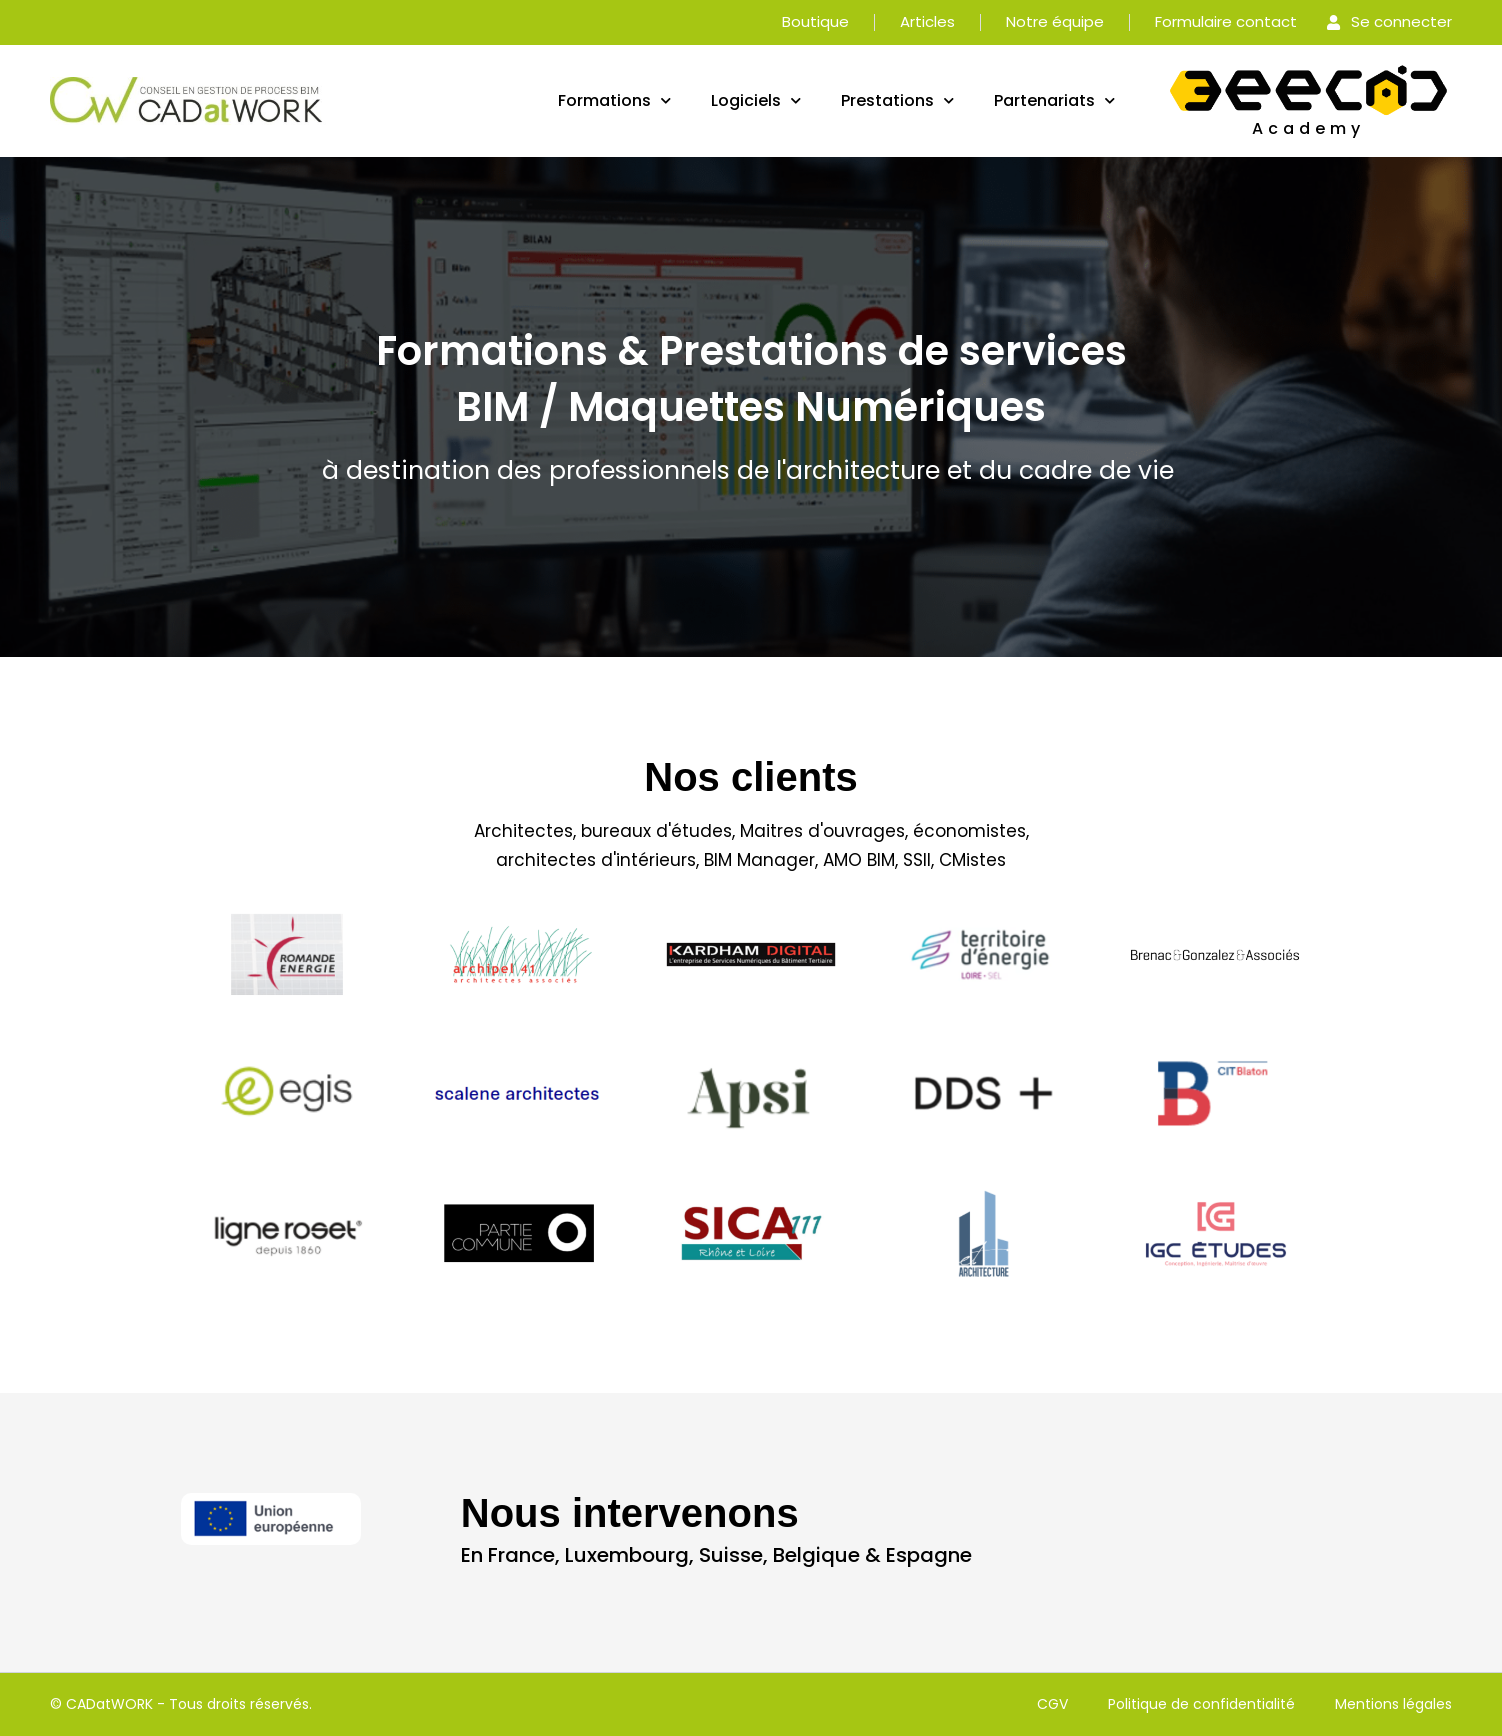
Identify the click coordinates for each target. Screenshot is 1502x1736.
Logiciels (756, 100)
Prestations (897, 100)
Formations (614, 100)
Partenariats (1054, 100)
